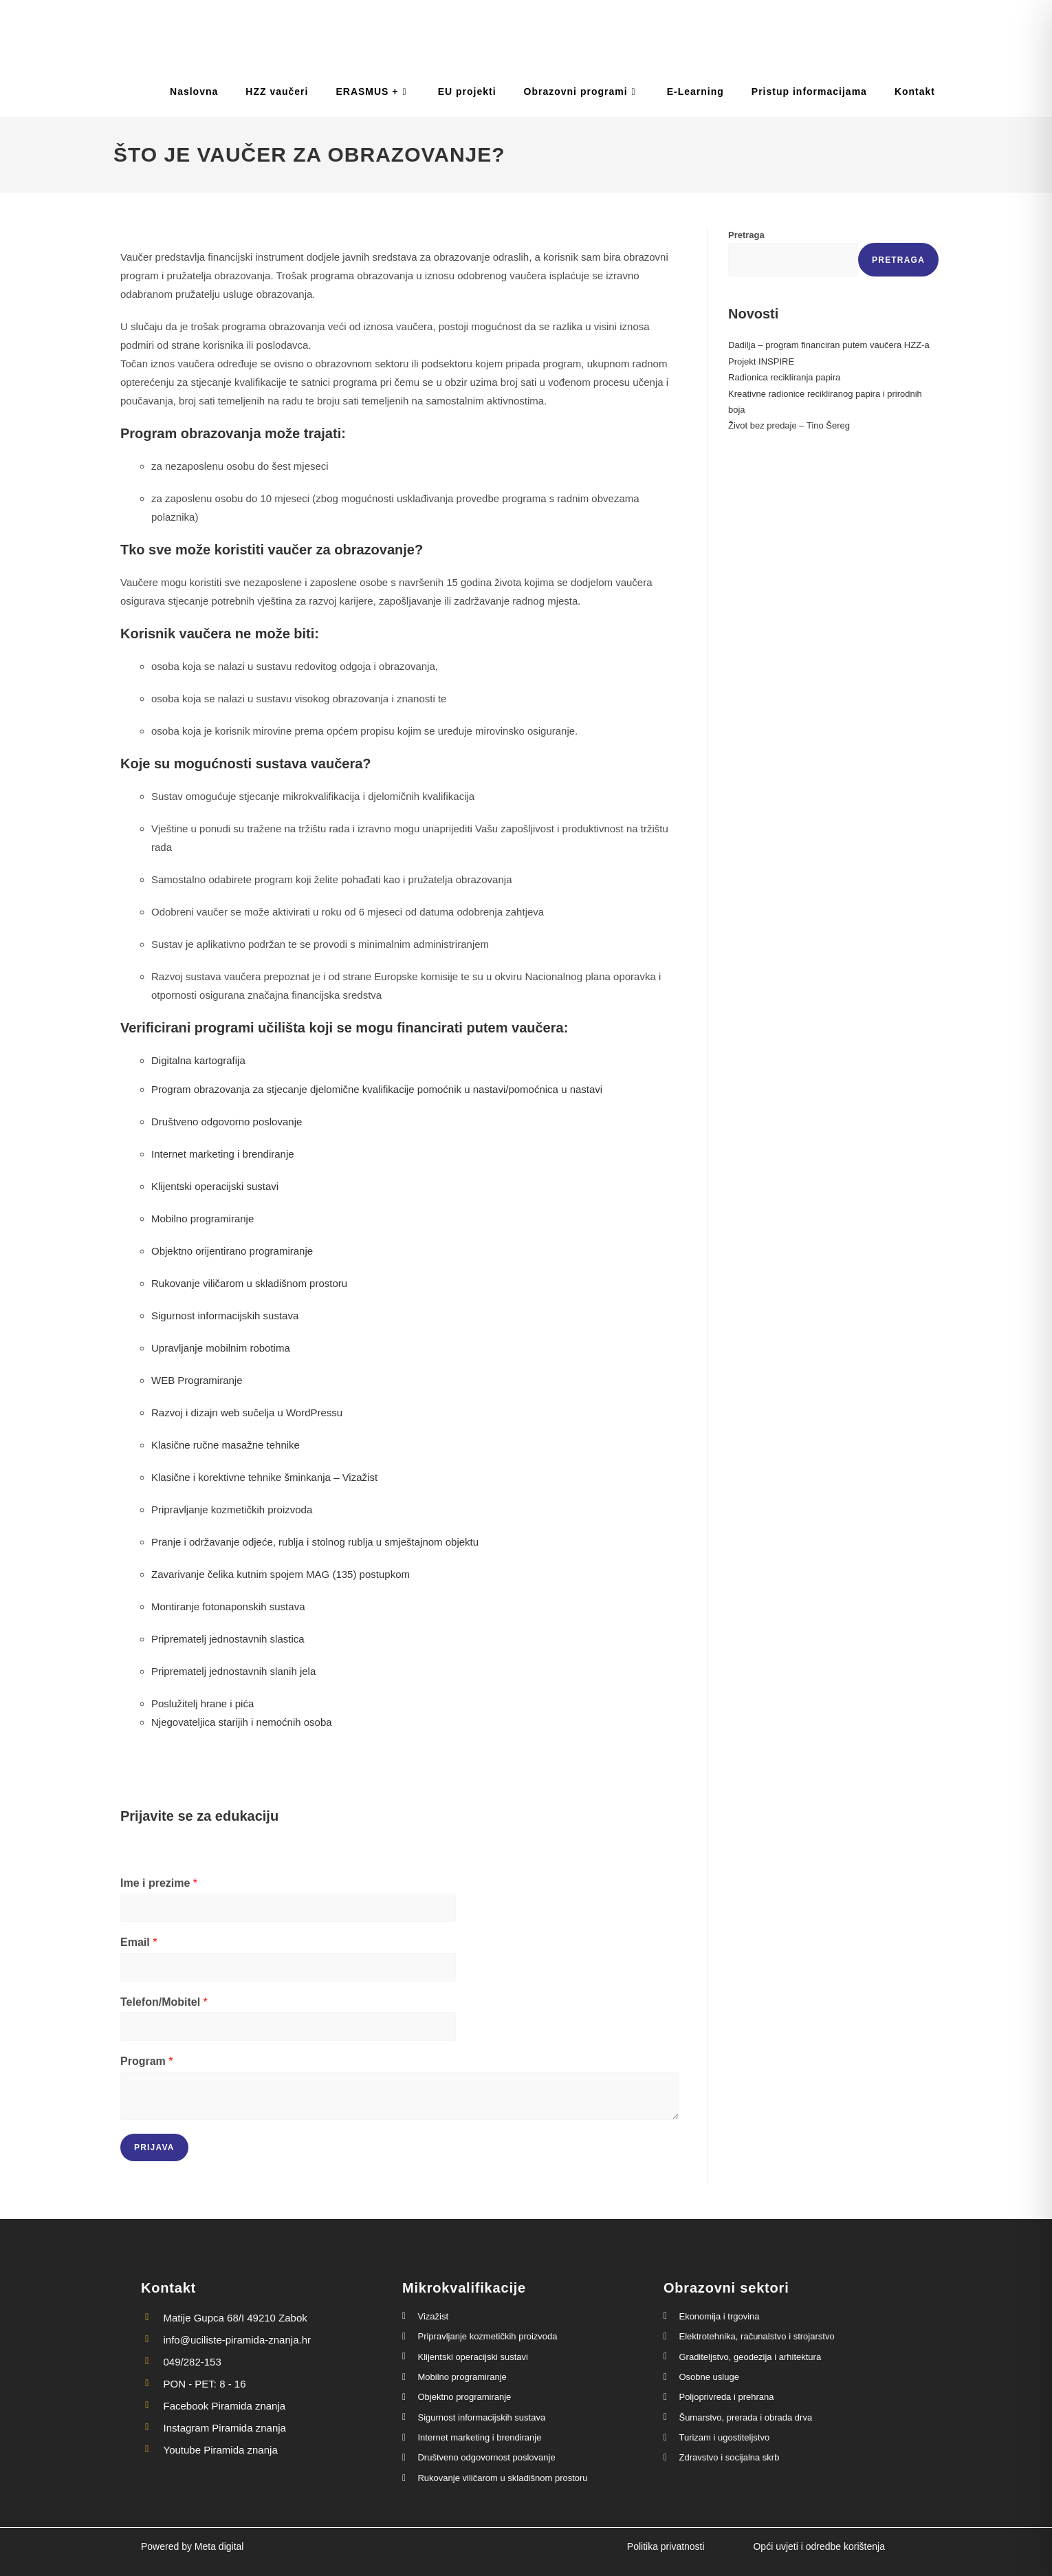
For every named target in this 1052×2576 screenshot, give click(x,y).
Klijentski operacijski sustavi (214, 1186)
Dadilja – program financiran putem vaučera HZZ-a (829, 345)
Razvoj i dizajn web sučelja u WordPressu (246, 1412)
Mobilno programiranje (202, 1218)
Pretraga (746, 235)
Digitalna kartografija (198, 1060)
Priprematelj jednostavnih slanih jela (233, 1671)
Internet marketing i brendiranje (222, 1154)
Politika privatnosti (666, 2546)
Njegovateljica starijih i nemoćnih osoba (241, 1722)
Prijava (154, 2147)
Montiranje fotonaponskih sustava (228, 1606)
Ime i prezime (158, 1883)
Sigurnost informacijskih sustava (224, 1315)
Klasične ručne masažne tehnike (225, 1445)
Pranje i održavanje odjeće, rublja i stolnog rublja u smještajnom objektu (315, 1542)
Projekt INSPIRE (761, 361)
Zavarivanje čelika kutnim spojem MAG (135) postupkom (280, 1574)
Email (138, 1942)
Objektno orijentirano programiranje (232, 1251)
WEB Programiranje (197, 1380)
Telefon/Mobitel (164, 2002)
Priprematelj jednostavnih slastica (228, 1639)
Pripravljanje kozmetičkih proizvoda (231, 1509)
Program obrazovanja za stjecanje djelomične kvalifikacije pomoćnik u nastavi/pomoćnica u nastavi (376, 1089)
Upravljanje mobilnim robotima (220, 1348)
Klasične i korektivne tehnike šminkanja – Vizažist (264, 1477)
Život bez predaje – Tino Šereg (789, 425)
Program (146, 2061)
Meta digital (219, 2546)
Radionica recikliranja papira (784, 377)
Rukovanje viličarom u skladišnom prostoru (249, 1283)
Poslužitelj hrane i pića (202, 1703)
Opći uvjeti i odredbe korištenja (818, 2546)
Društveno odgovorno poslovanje (226, 1121)
